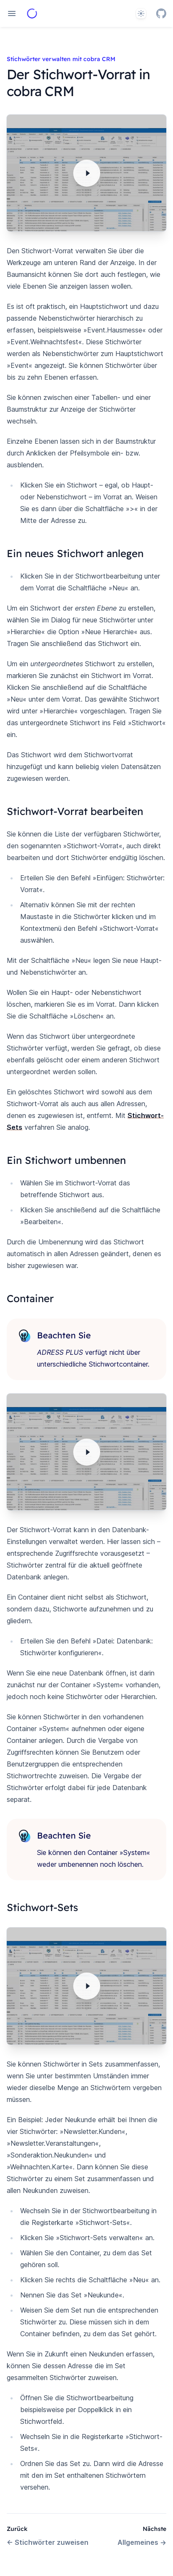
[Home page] (32, 13)
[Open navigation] (12, 13)
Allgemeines (141, 2542)
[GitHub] (161, 13)
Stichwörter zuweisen (47, 2542)
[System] (141, 13)
